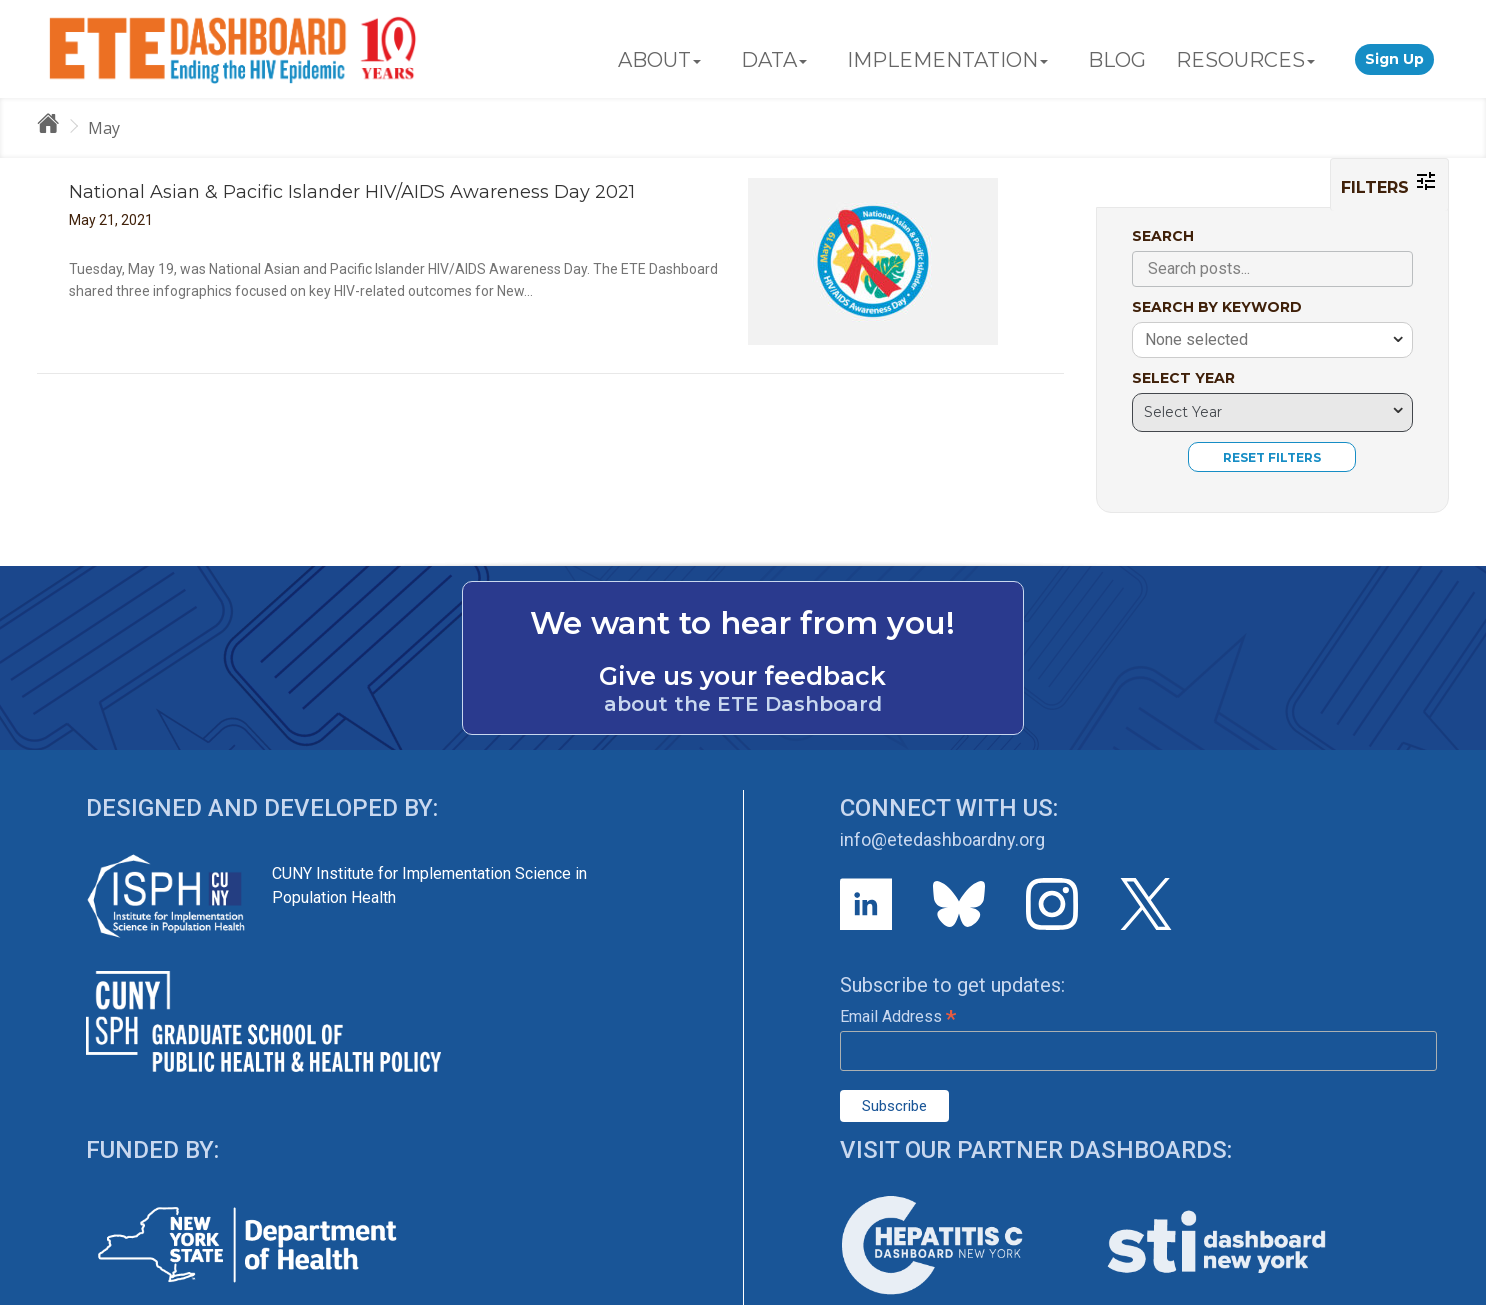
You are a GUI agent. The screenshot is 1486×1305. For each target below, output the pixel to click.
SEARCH (1163, 236)
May (104, 128)
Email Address (898, 1016)
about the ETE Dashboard (743, 704)
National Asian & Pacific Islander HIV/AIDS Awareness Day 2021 (352, 192)
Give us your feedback (742, 676)
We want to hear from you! (742, 623)
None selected (1196, 339)
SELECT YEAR (1183, 378)
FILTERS (1389, 183)
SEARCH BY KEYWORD (1217, 307)
